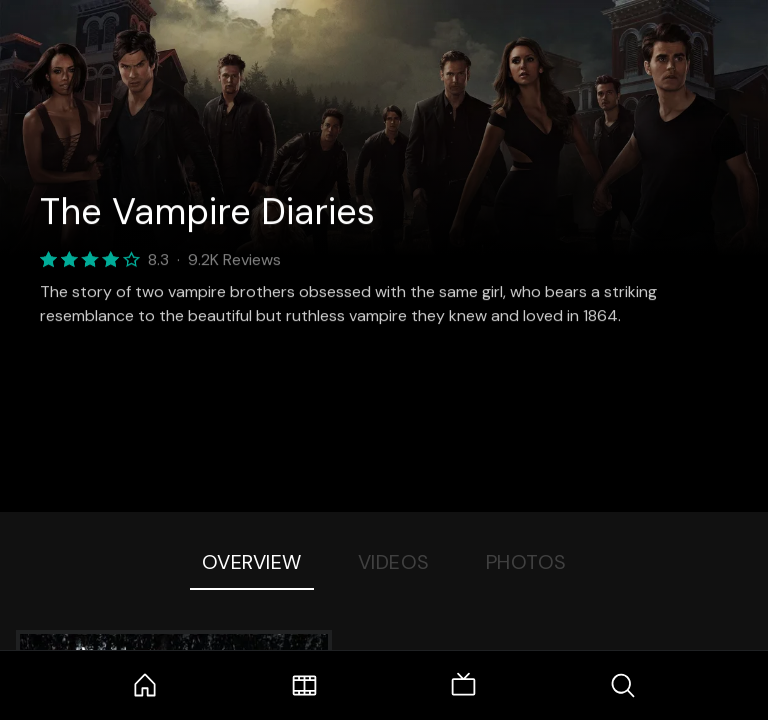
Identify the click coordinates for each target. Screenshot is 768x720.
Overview (252, 562)
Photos (526, 562)
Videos (394, 562)
